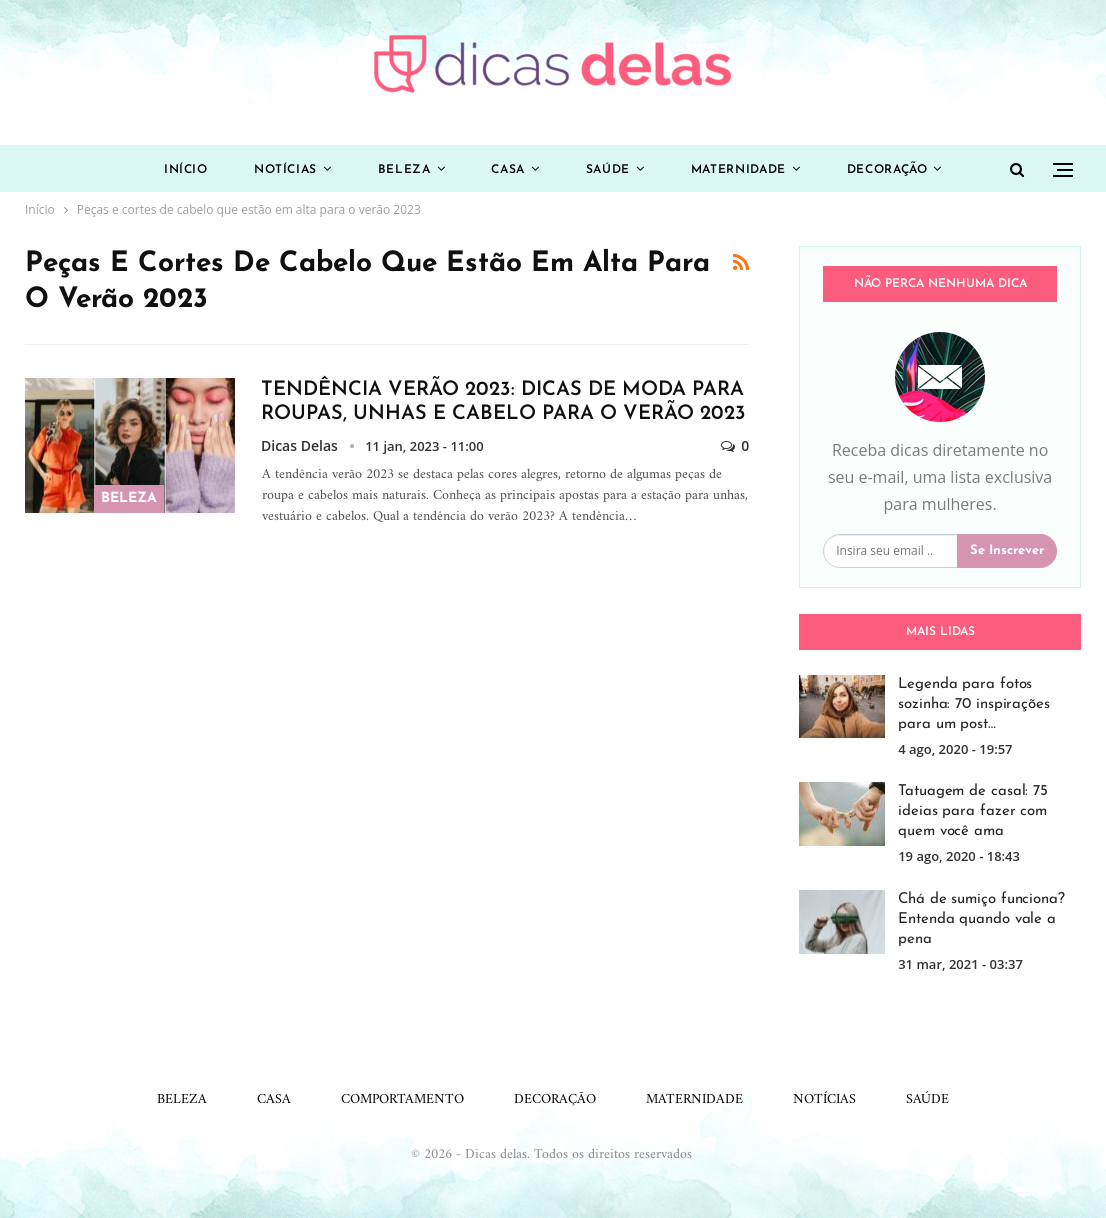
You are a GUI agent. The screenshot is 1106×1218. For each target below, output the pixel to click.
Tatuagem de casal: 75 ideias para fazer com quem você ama (973, 811)
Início (186, 170)
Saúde (608, 170)
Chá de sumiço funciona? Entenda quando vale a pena (981, 919)
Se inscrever (1007, 550)
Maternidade (738, 170)
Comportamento (402, 1099)
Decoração (887, 170)
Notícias (285, 170)
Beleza (404, 170)
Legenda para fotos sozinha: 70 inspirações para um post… (974, 704)
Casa (508, 170)
